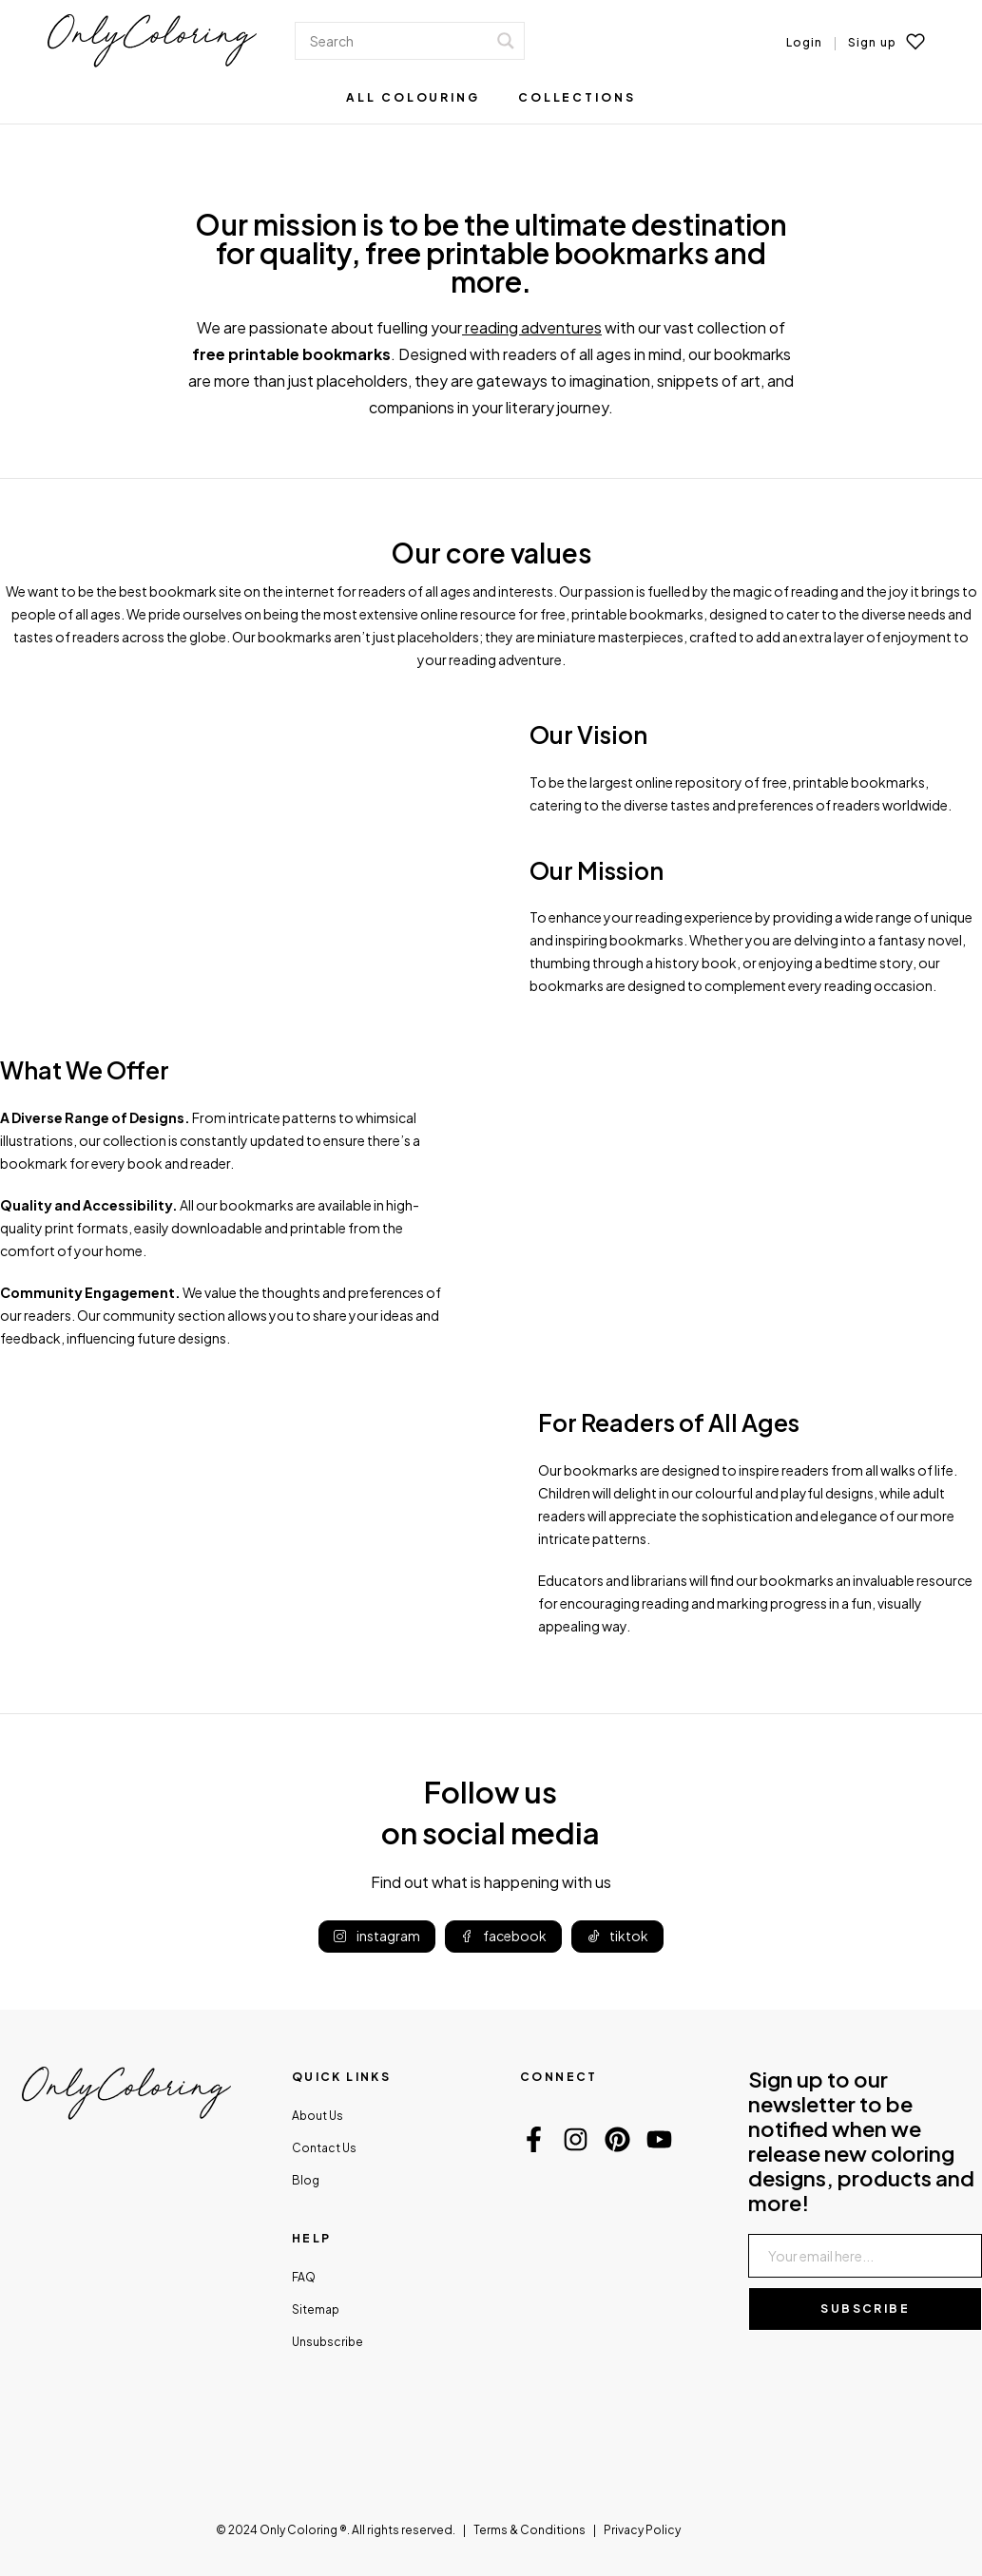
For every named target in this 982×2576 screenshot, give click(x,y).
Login (804, 42)
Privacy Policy (642, 2530)
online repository (688, 782)
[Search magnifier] (506, 41)
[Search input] (396, 41)
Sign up (872, 42)
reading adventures (533, 327)
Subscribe (865, 2308)
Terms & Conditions (529, 2530)
